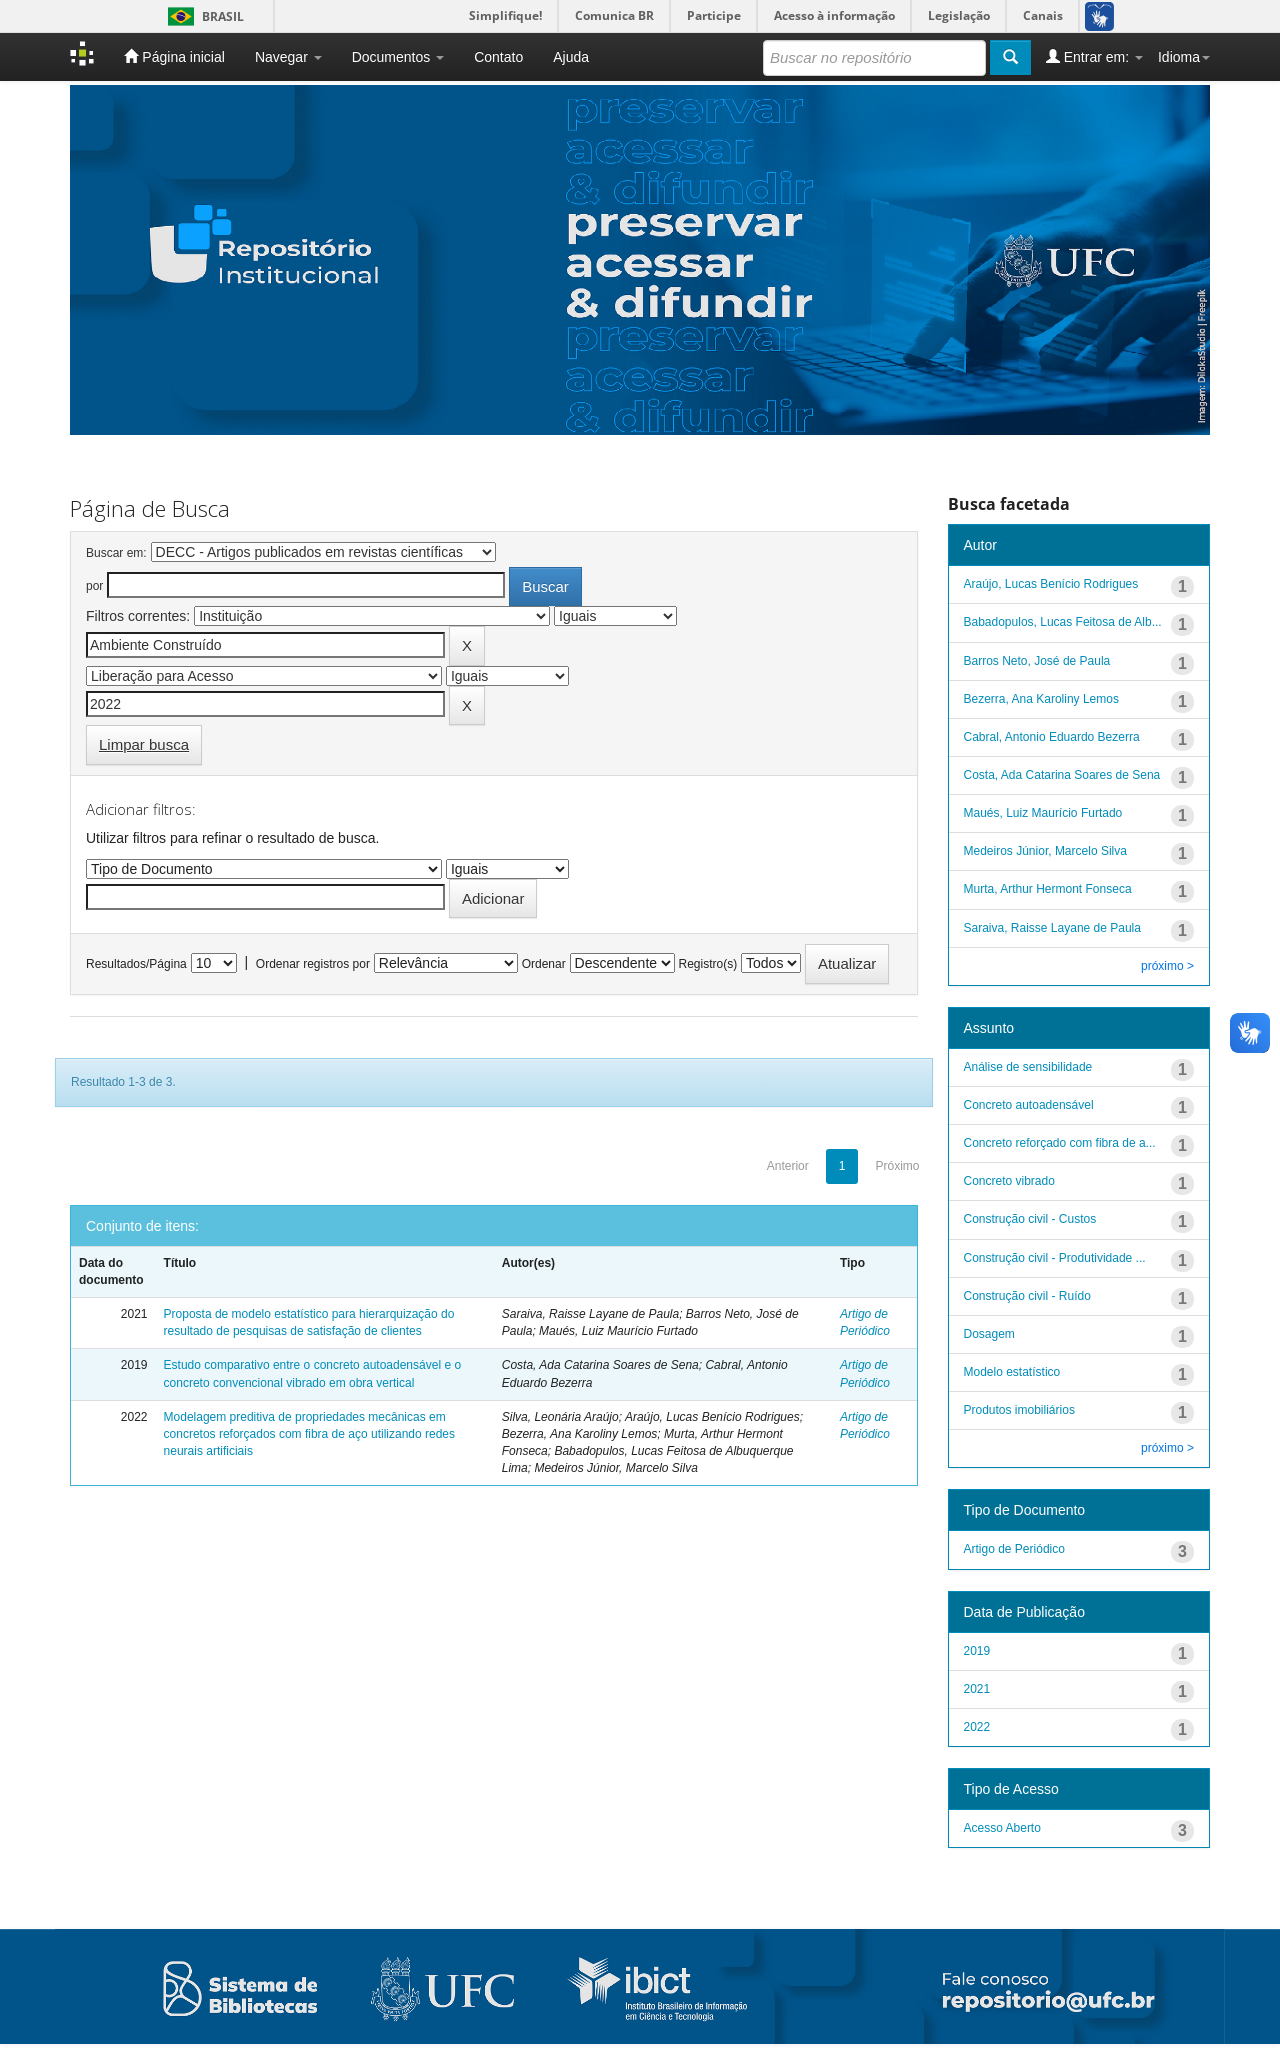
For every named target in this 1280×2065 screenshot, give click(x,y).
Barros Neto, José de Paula (1037, 661)
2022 (977, 1727)
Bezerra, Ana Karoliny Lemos (1041, 699)
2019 (977, 1651)
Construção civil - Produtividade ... (1055, 1258)
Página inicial (174, 56)
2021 (977, 1689)
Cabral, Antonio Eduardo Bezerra (1052, 737)
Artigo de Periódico (1014, 1549)
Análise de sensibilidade (1028, 1067)
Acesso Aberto (1002, 1828)
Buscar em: (116, 553)
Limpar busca (144, 744)
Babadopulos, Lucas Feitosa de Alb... (1063, 622)
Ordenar (544, 964)
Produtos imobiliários (1019, 1410)
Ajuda (571, 57)
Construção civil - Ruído (1027, 1296)
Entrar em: (1094, 56)
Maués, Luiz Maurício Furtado (1043, 813)
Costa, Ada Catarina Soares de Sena (1062, 775)
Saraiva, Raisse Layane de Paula (1052, 928)
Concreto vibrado (1009, 1181)
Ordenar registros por (313, 964)
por (94, 586)
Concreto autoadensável (1029, 1105)
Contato (498, 57)
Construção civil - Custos (1030, 1219)
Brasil (202, 16)
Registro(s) (707, 964)
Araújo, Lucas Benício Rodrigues (1051, 584)
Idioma (1184, 57)
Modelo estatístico (1012, 1372)
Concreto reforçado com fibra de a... (1060, 1143)
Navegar (288, 57)
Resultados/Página (136, 964)
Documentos (398, 57)
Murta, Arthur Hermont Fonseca (1048, 889)
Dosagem (989, 1334)
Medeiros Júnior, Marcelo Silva (1045, 851)
